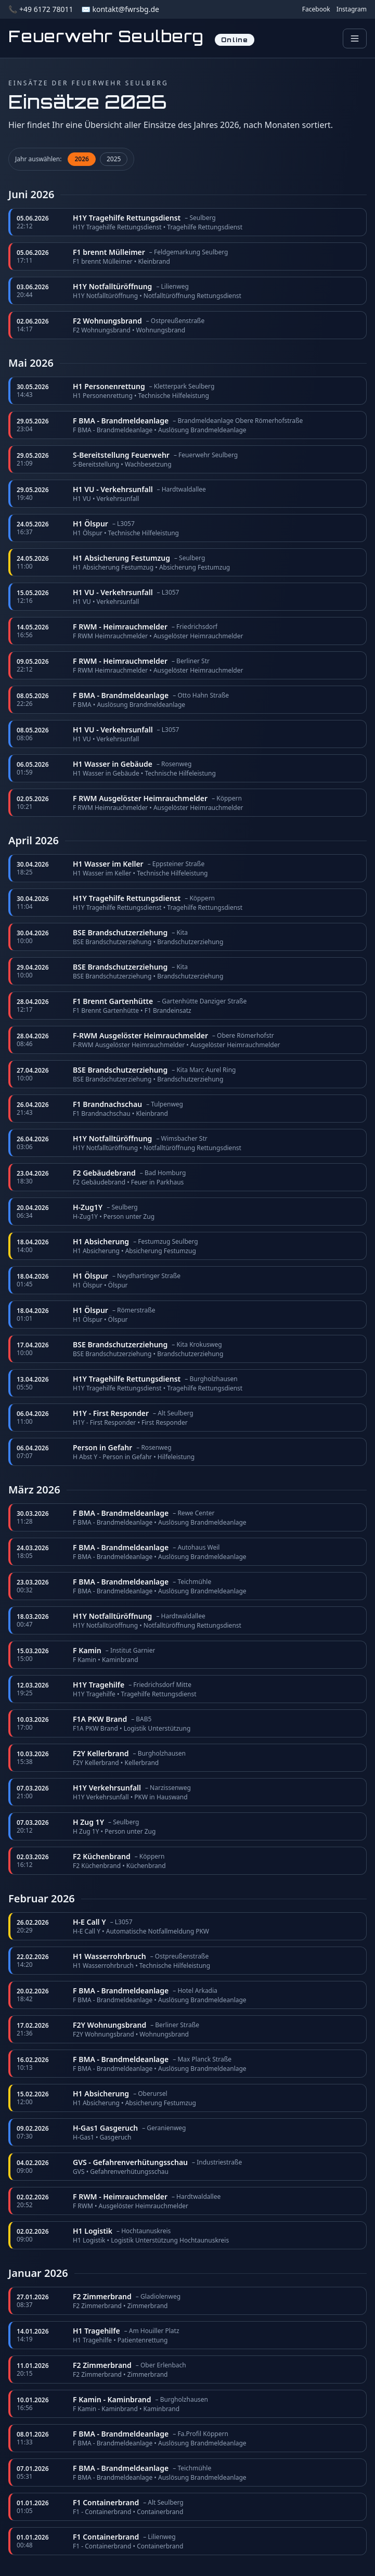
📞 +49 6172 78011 (40, 9)
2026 (81, 158)
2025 (114, 158)
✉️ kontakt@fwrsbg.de (120, 9)
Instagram (352, 9)
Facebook (316, 9)
